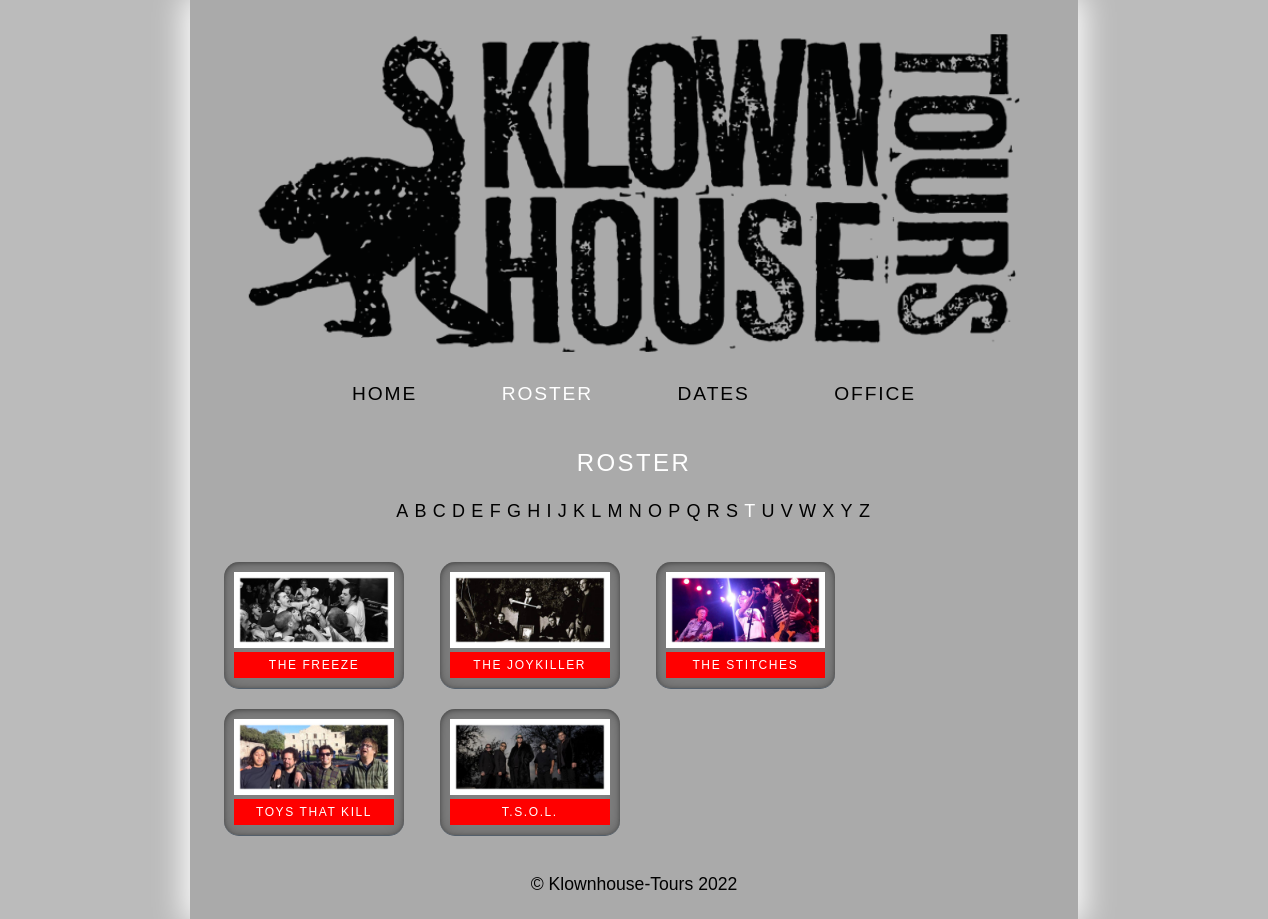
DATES (714, 393)
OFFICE (875, 393)
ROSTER (547, 393)
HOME (384, 393)
